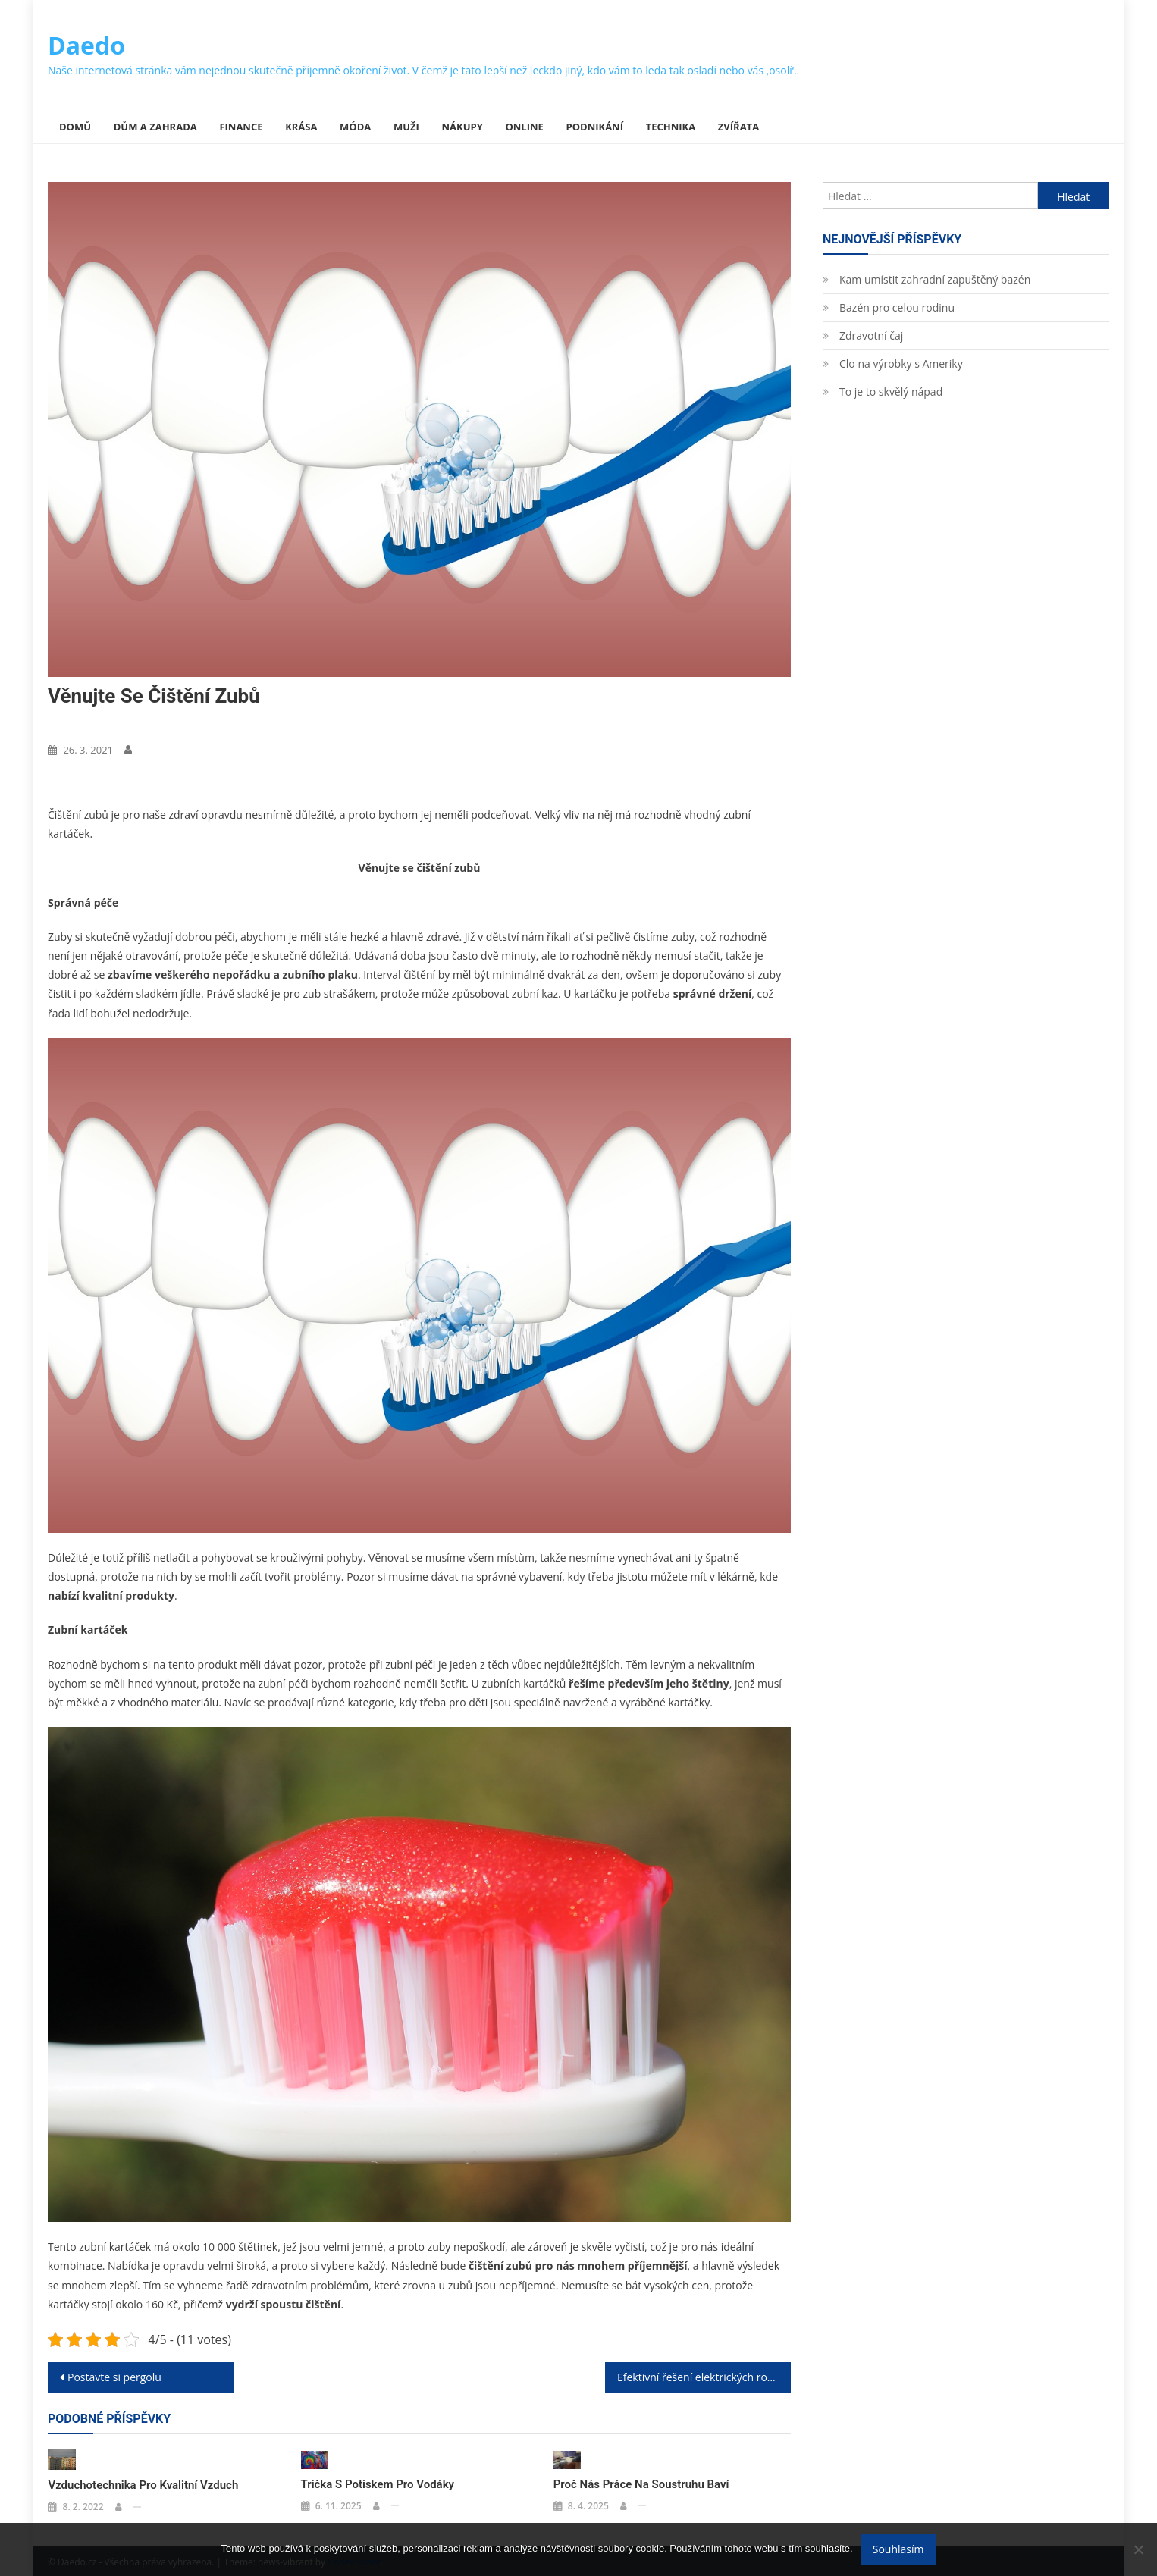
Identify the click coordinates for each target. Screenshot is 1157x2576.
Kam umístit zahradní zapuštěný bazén (934, 279)
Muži (406, 126)
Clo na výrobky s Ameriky (901, 363)
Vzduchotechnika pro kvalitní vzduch (143, 2483)
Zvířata (738, 126)
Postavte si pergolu (114, 2377)
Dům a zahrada (155, 126)
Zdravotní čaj (871, 335)
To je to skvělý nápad (890, 391)
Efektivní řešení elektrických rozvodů (704, 2377)
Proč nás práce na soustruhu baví (641, 2483)
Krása (301, 126)
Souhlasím (898, 2549)
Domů (75, 126)
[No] (1138, 2549)
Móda (355, 126)
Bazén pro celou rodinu (897, 307)
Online (524, 126)
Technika (671, 126)
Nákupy (462, 126)
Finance (240, 126)
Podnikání (594, 126)
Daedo (86, 45)
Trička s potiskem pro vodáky (377, 2483)
